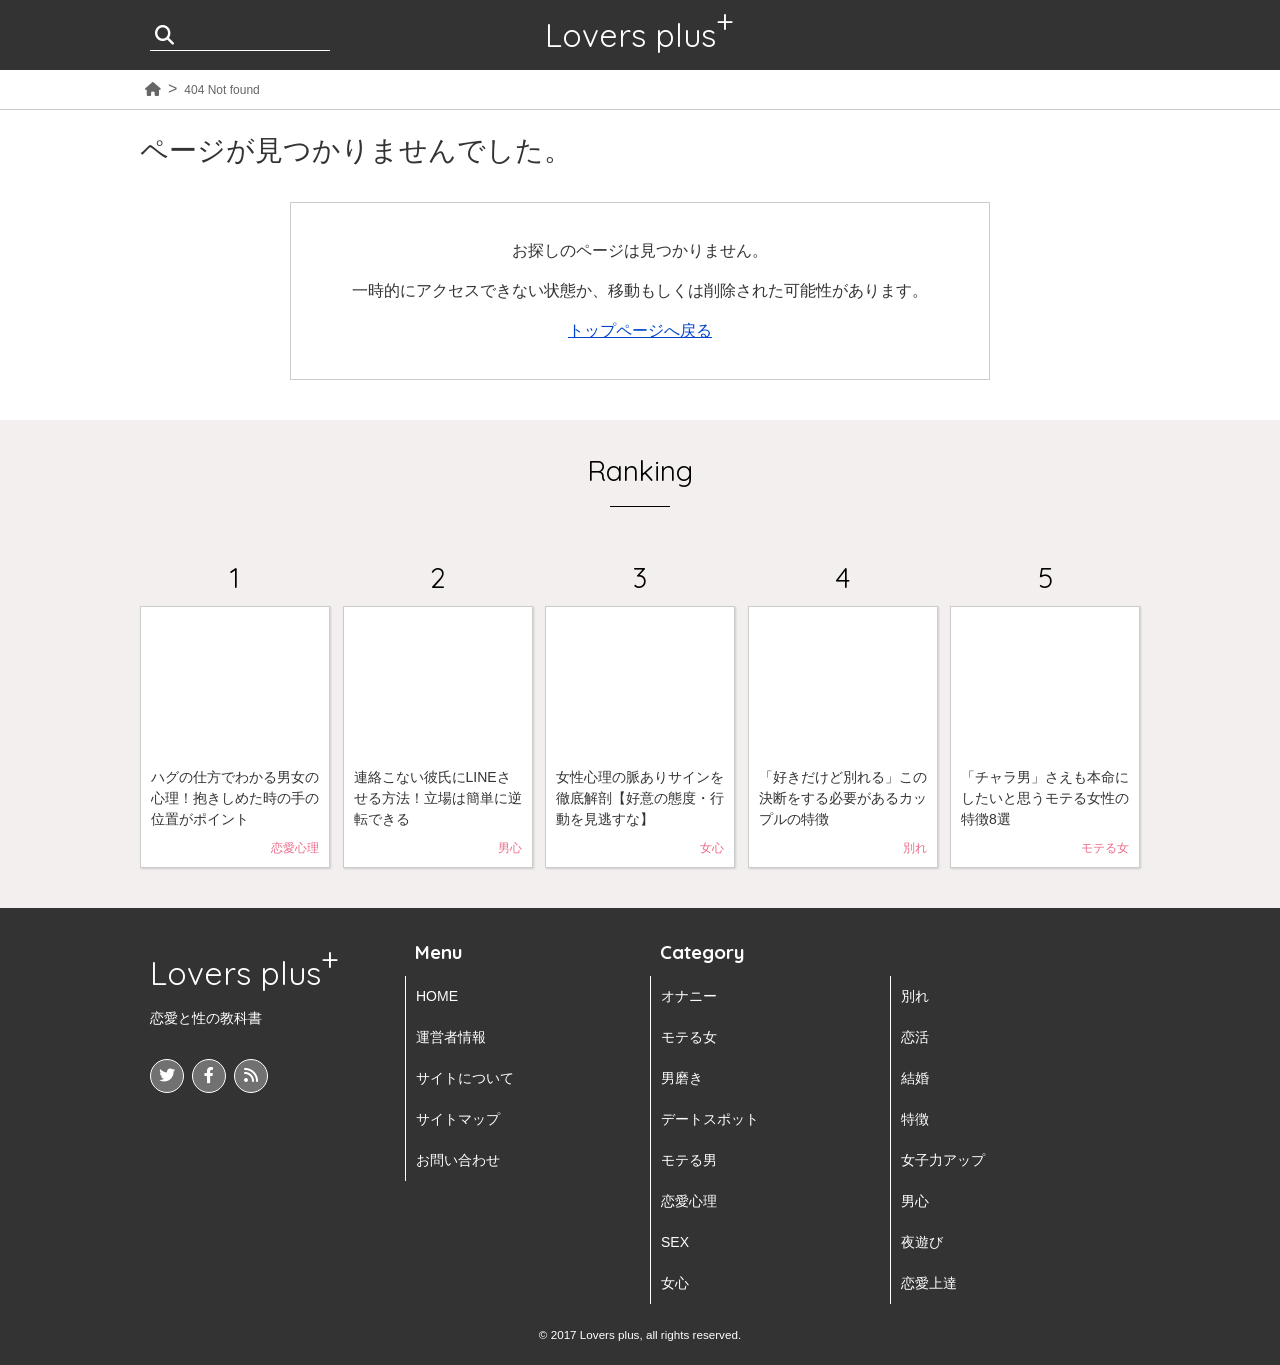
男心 (915, 1201)
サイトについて (465, 1078)
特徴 (915, 1119)
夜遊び (922, 1242)
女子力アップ (943, 1160)
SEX (675, 1242)
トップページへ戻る (640, 330)
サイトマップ (458, 1119)
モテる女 (689, 1037)
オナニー (689, 996)
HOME (437, 996)
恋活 (915, 1037)
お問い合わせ (458, 1160)
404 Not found (221, 90)
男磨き (682, 1078)
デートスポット (710, 1119)
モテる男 (689, 1160)
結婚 (915, 1078)
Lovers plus (630, 35)
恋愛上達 (929, 1283)
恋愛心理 (689, 1201)
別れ (915, 996)
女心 (675, 1283)
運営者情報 (451, 1037)
